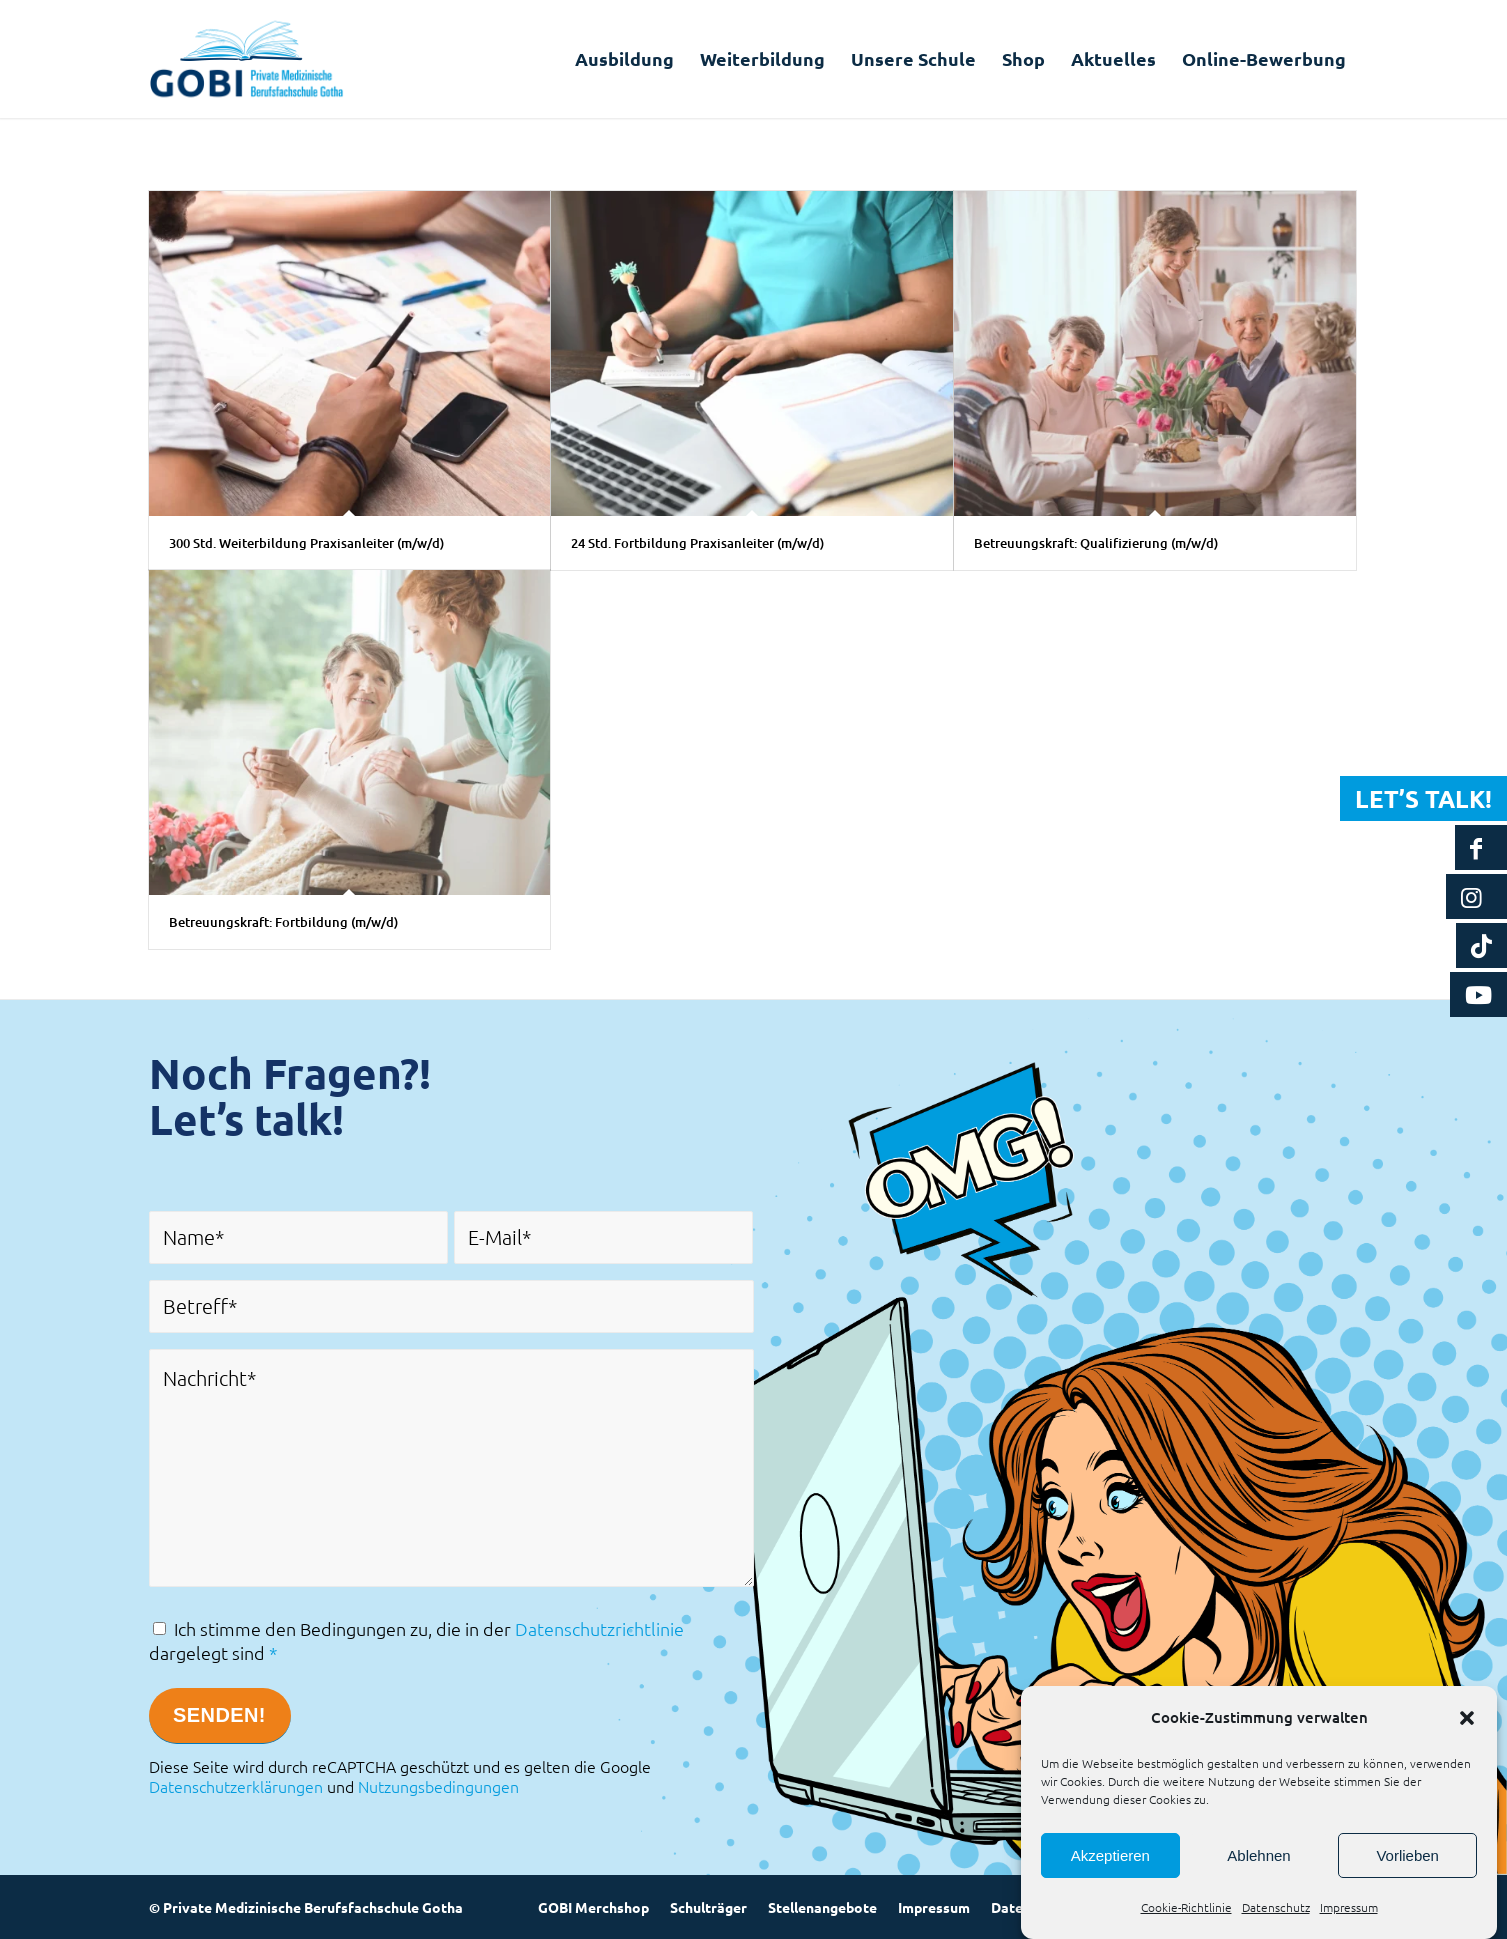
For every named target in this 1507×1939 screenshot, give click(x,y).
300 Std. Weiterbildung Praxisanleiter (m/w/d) (306, 543)
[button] (1467, 1718)
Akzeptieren (1110, 1855)
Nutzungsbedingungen (438, 1786)
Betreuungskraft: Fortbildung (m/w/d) (283, 922)
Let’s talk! (1423, 798)
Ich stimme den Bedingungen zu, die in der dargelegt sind (416, 1640)
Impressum (1349, 1907)
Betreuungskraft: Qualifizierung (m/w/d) (1096, 543)
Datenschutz (1276, 1907)
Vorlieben (1407, 1855)
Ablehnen (1258, 1855)
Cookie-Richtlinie (1186, 1907)
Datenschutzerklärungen (236, 1786)
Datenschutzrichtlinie (599, 1628)
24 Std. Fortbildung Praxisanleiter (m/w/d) (697, 543)
